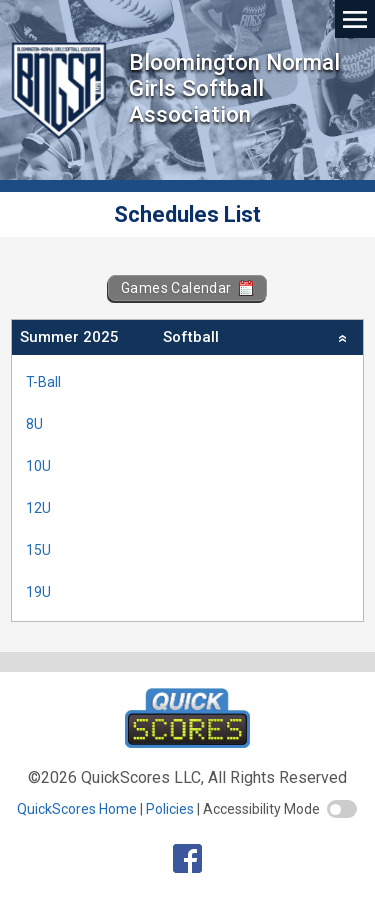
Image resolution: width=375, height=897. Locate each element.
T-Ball (43, 382)
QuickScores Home (77, 809)
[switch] (342, 809)
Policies (170, 809)
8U (34, 424)
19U (38, 592)
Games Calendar (187, 288)
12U (38, 508)
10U (38, 466)
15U (38, 550)
